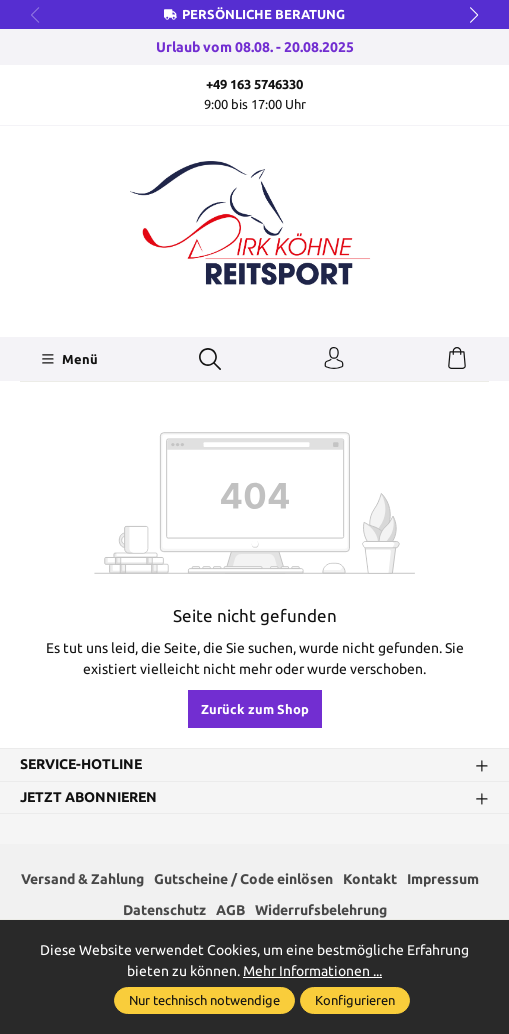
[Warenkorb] (457, 359)
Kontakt (370, 879)
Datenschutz (164, 910)
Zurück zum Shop (255, 709)
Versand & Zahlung (82, 879)
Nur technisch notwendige (204, 1000)
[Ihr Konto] (334, 359)
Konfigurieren (355, 1000)
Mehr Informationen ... (312, 971)
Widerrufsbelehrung (321, 910)
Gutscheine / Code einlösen (243, 879)
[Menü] (69, 359)
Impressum (443, 879)
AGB (230, 910)
